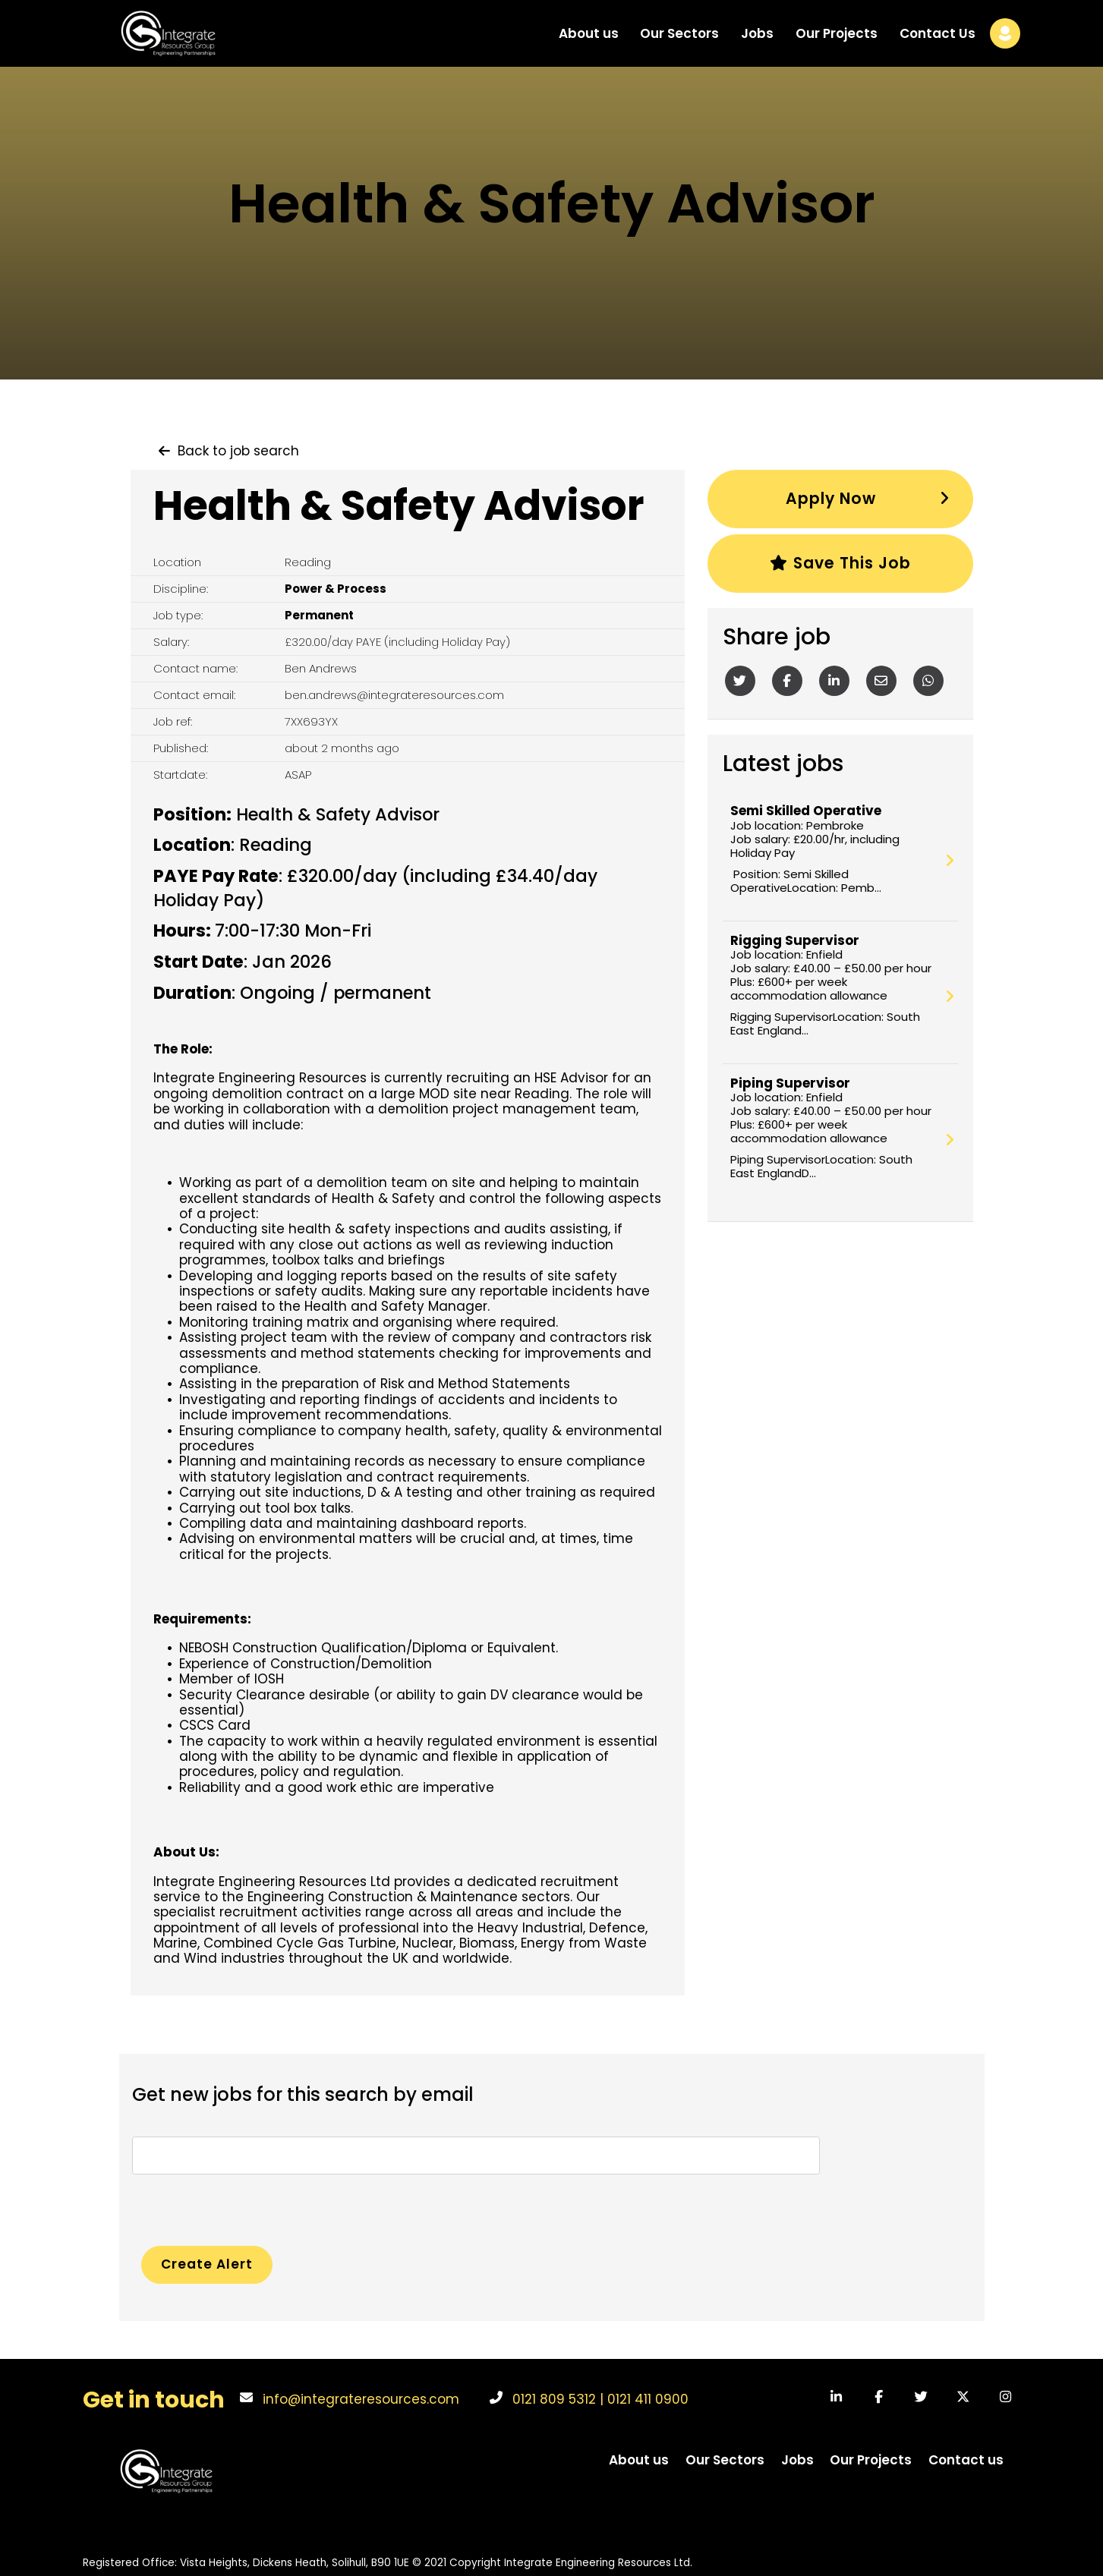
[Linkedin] (834, 682)
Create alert (209, 2263)
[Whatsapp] (928, 682)
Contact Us (937, 41)
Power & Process (335, 589)
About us (589, 41)
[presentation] (247, 2204)
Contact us (966, 2459)
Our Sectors (679, 41)
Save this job (840, 564)
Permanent (319, 615)
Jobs (757, 41)
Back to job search (238, 450)
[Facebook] (787, 682)
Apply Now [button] (831, 498)
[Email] (881, 682)
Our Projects (837, 41)
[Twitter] (740, 682)
